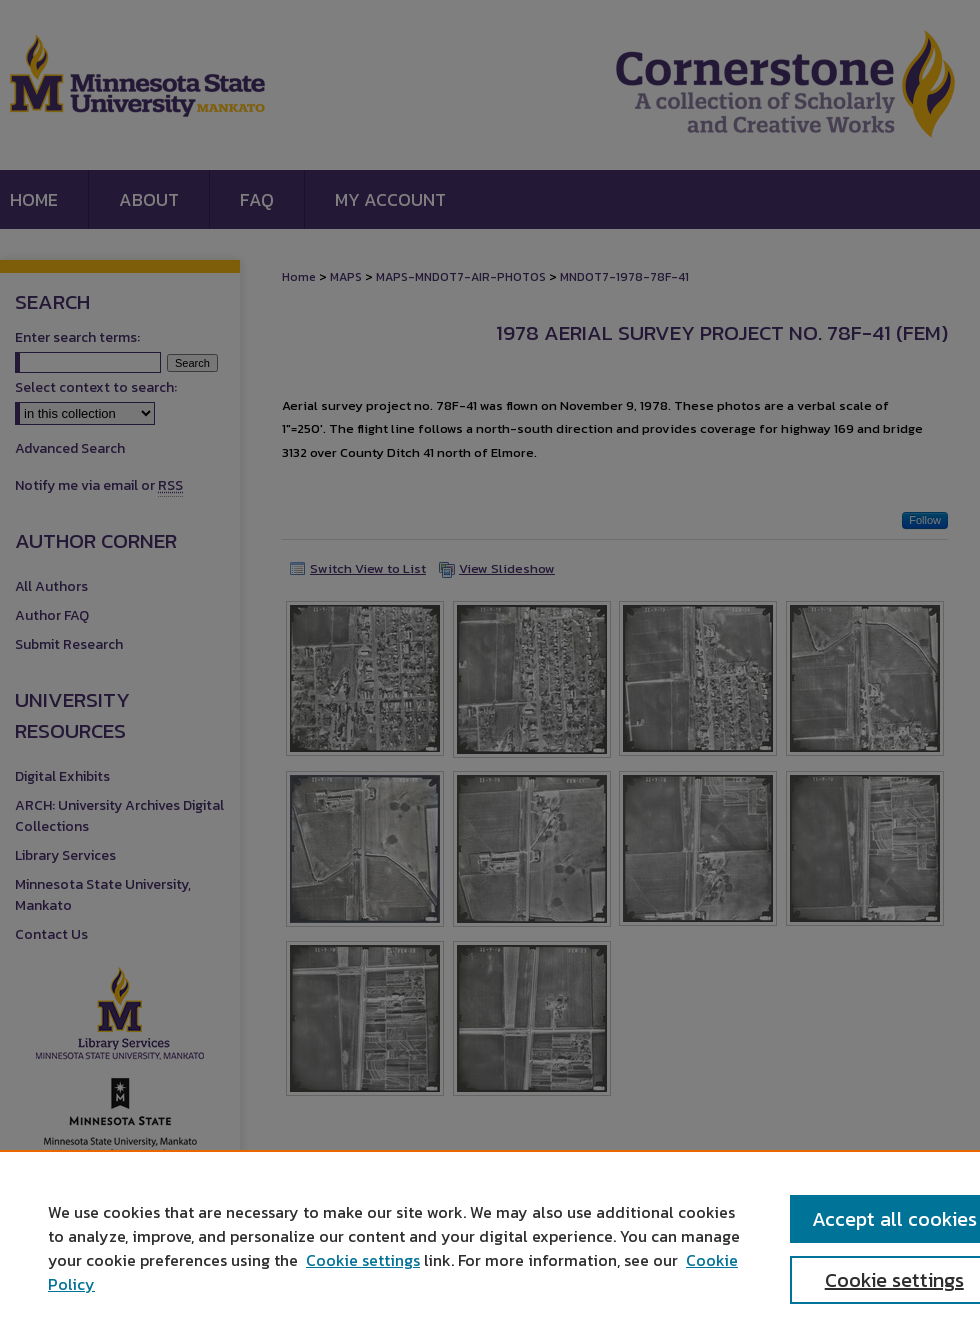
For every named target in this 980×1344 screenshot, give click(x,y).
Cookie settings (363, 1260)
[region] (490, 1247)
